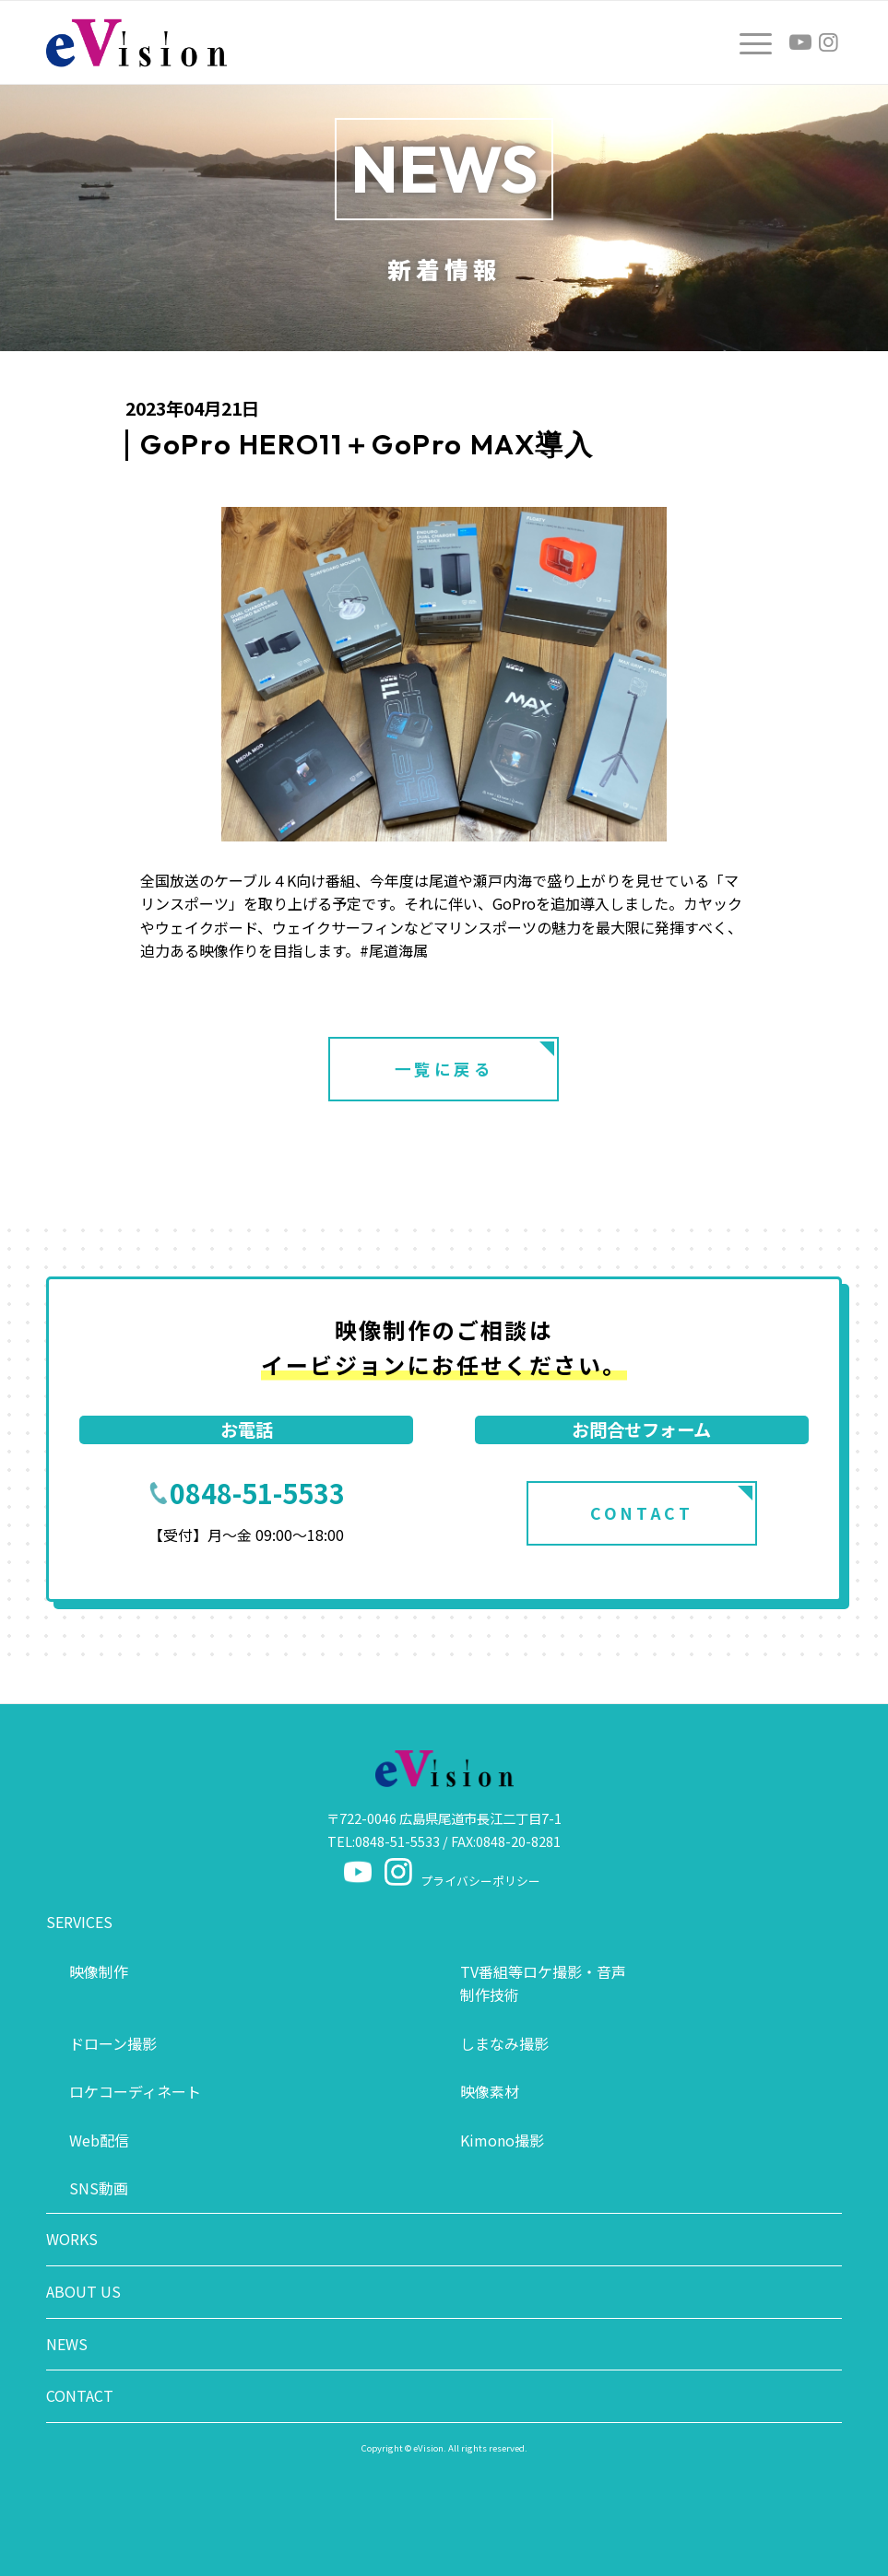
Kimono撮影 (502, 2140)
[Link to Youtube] (800, 42)
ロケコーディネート (135, 2091)
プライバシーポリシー (480, 1880)
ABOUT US (83, 2291)
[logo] (136, 42)
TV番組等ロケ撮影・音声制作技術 (543, 1983)
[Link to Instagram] (828, 42)
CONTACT (641, 1512)
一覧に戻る (444, 1068)
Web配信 (99, 2140)
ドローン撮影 (113, 2043)
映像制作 (98, 1971)
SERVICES (79, 1922)
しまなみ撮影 (504, 2043)
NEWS (67, 2344)
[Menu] (746, 42)
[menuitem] (746, 42)
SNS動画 (98, 2188)
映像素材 (489, 2091)
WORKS (72, 2239)
